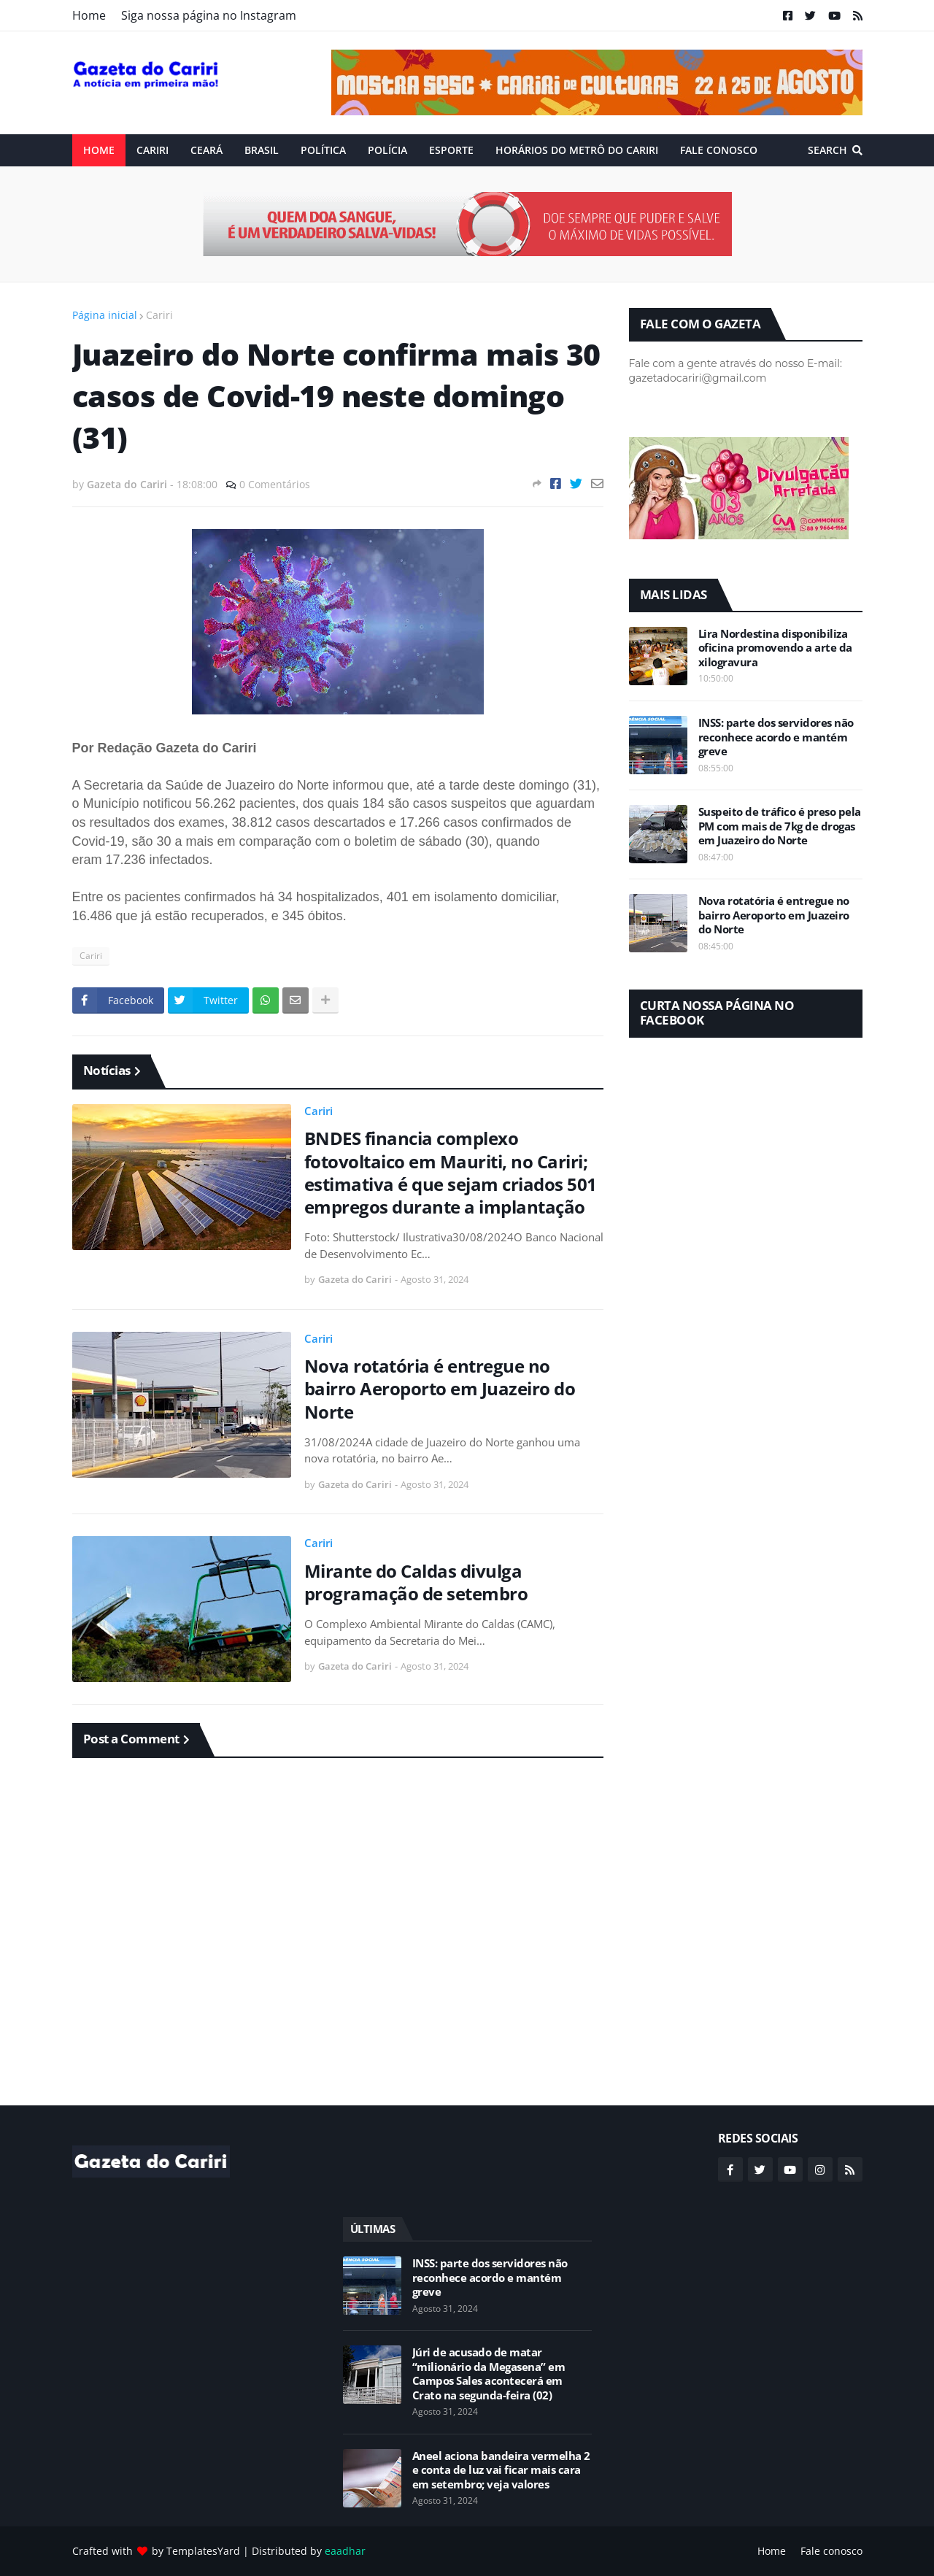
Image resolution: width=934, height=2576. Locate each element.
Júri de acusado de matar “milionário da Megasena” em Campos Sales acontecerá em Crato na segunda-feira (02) (489, 2373)
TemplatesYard (203, 2551)
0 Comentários (274, 484)
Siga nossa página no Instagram (208, 15)
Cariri (159, 315)
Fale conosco (831, 2551)
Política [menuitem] (323, 150)
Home (89, 15)
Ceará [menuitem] (206, 150)
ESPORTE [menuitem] (451, 150)
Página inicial (104, 315)
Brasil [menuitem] (261, 150)
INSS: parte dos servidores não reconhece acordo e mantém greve (776, 737)
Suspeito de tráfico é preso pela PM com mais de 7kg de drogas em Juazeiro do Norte (779, 826)
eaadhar (345, 2551)
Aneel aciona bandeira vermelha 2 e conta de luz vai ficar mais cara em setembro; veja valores (501, 2470)
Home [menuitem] (99, 150)
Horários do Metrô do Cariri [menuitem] (576, 150)
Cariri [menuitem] (152, 150)
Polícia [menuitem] (387, 150)
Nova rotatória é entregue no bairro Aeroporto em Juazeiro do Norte (440, 1388)
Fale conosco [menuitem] (718, 150)
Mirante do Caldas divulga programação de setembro (416, 1582)
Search (827, 150)
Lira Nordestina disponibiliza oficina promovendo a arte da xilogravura (775, 648)
